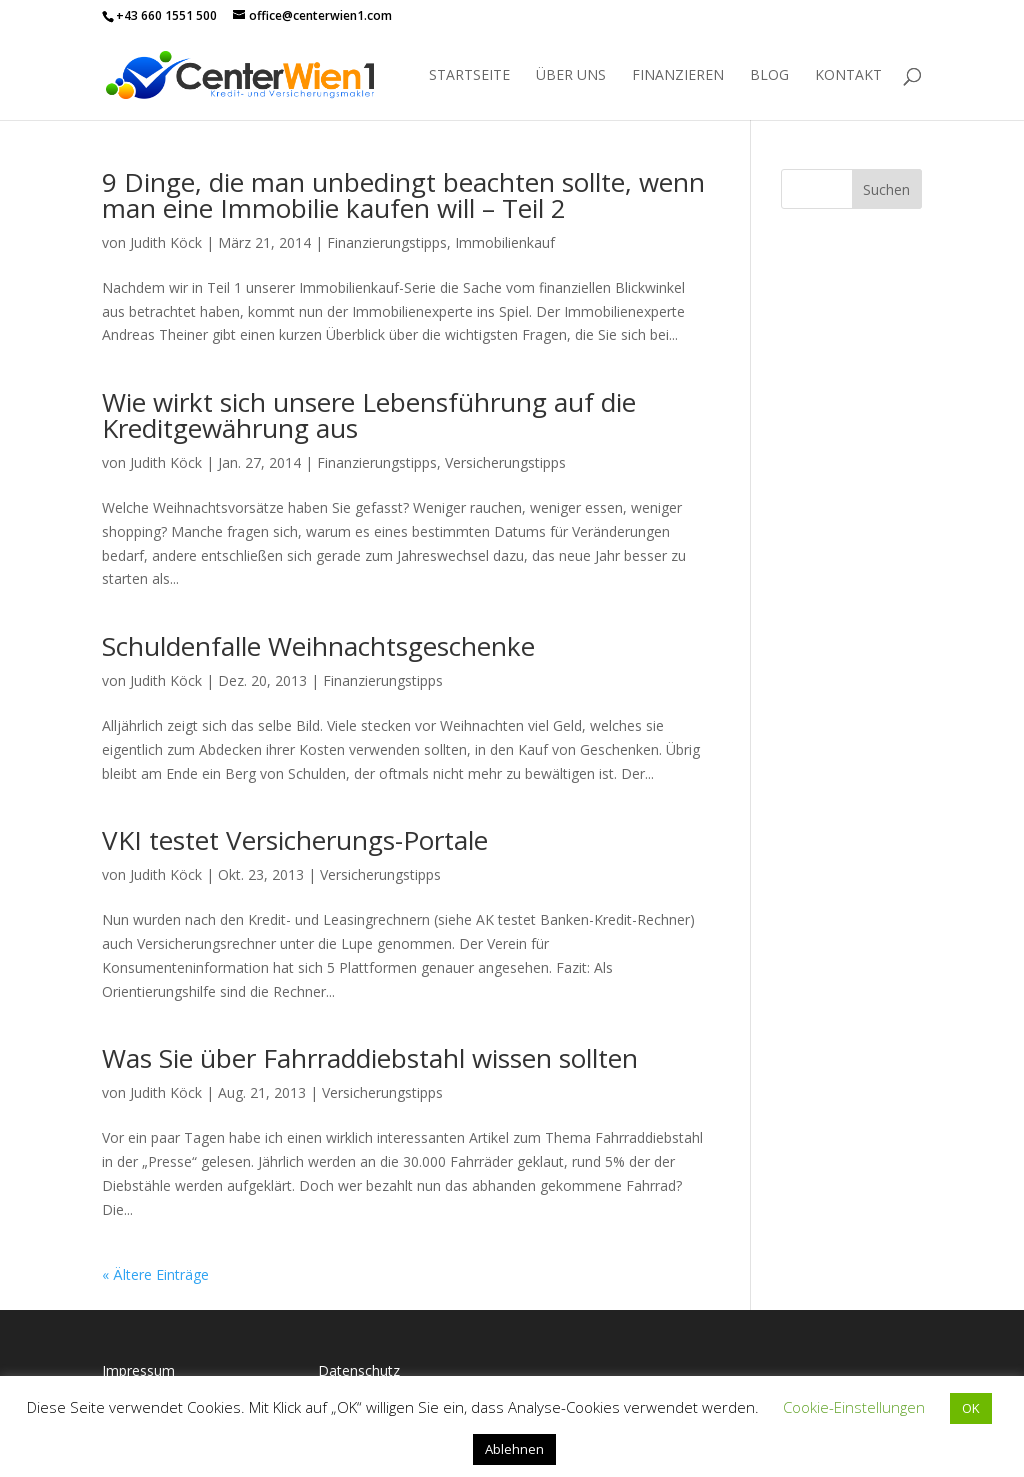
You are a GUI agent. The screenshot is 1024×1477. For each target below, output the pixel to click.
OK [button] (971, 1408)
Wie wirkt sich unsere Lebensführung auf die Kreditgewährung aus (369, 415)
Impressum (138, 1370)
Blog (769, 76)
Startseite (469, 76)
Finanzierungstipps (387, 242)
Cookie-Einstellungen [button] (854, 1407)
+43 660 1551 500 (166, 15)
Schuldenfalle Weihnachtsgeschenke (318, 646)
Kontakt (848, 76)
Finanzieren (678, 76)
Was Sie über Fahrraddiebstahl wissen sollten (370, 1058)
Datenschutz (359, 1370)
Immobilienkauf (505, 242)
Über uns (571, 76)
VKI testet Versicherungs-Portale (295, 840)
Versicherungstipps (505, 462)
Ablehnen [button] (514, 1449)
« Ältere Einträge (155, 1274)
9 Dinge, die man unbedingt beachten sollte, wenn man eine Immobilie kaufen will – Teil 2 (403, 195)
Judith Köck (166, 242)
